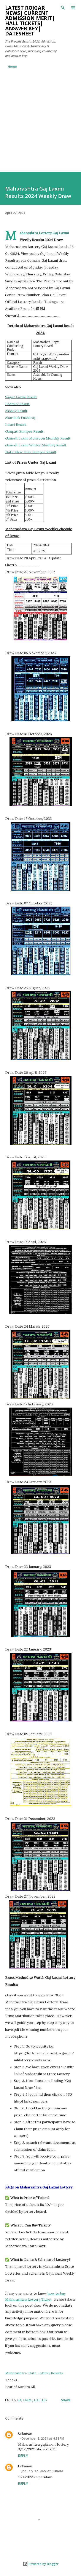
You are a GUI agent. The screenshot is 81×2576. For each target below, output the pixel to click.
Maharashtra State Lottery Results (34, 2373)
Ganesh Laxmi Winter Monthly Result (35, 445)
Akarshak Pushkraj (20, 417)
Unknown (25, 2433)
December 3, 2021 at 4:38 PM (43, 2438)
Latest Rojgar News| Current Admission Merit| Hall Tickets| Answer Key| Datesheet (30, 20)
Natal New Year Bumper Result (30, 452)
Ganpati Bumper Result (24, 431)
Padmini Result (17, 404)
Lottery (40, 2400)
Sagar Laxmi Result (21, 397)
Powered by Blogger (41, 2564)
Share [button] (66, 2400)
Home (12, 66)
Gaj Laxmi (24, 2400)
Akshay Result (16, 411)
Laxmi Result (15, 424)
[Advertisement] (40, 121)
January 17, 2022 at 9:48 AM (42, 2471)
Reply (23, 2455)
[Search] (62, 7)
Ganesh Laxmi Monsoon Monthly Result (37, 438)
